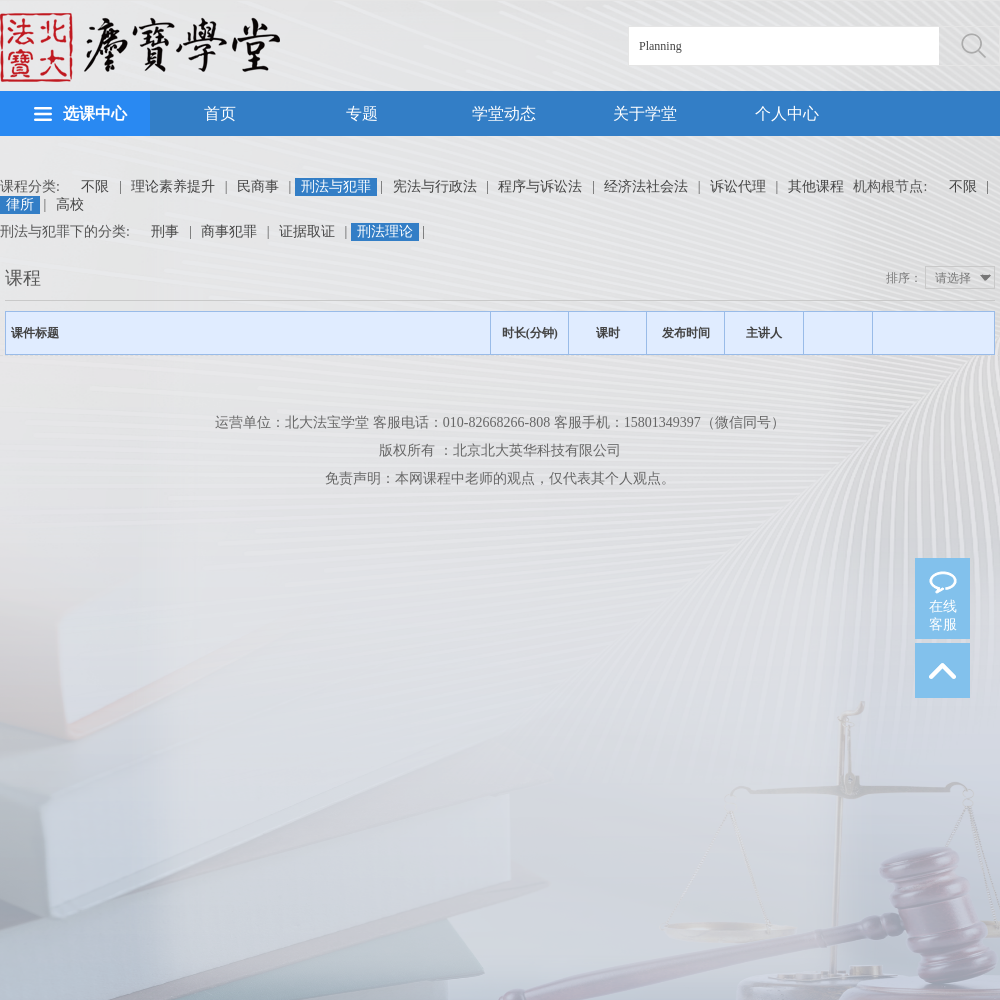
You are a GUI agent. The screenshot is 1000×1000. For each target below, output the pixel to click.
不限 (95, 186)
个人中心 (787, 113)
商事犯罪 (229, 231)
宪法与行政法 (435, 186)
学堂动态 (504, 113)
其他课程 (816, 186)
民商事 (258, 186)
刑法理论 (385, 231)
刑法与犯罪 (336, 186)
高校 (70, 204)
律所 (20, 204)
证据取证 (307, 231)
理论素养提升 (173, 186)
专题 (362, 113)
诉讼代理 (738, 186)
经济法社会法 (646, 186)
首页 (220, 113)
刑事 (165, 231)
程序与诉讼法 (540, 186)
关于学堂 (645, 113)
